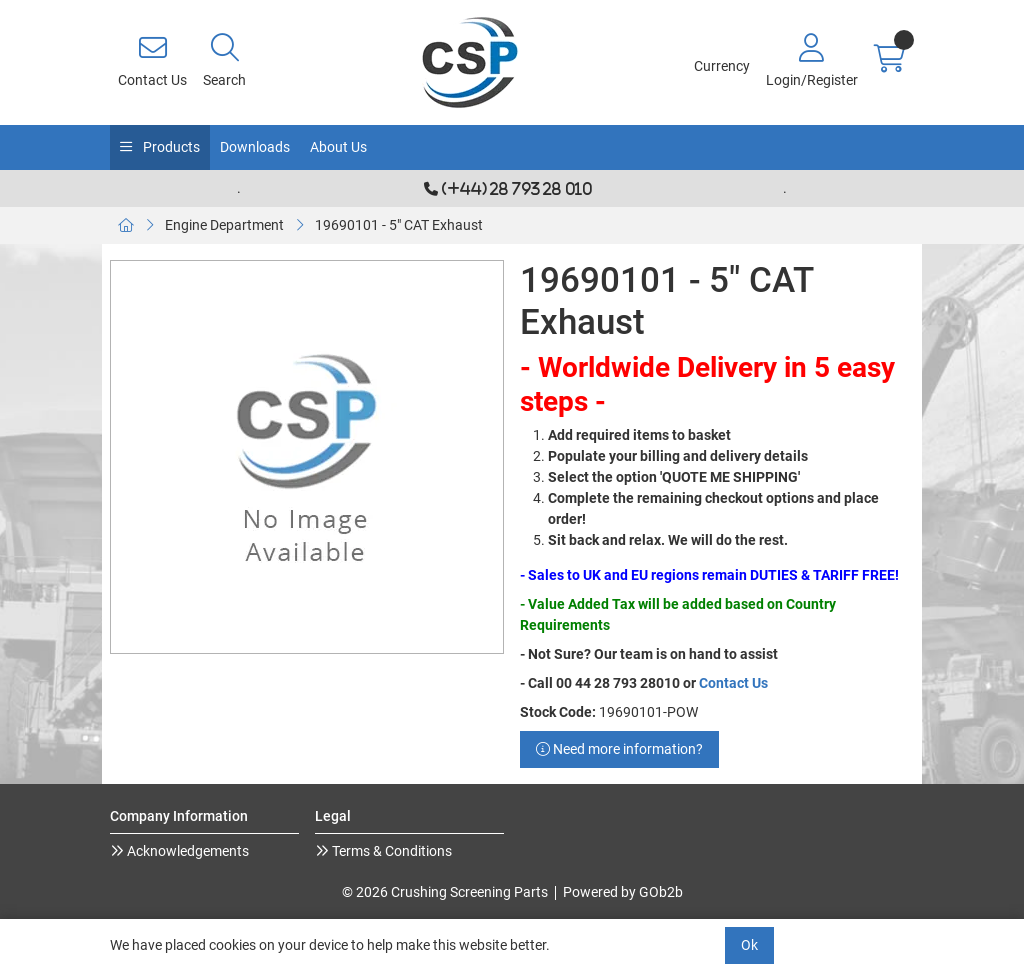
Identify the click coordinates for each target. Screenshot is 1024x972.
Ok (749, 945)
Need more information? (619, 749)
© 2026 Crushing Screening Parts (445, 892)
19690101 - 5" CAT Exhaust (399, 225)
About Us (338, 147)
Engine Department (224, 225)
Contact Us (733, 683)
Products (170, 147)
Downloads (255, 147)
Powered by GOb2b (623, 892)
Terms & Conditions (390, 851)
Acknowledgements (186, 851)
